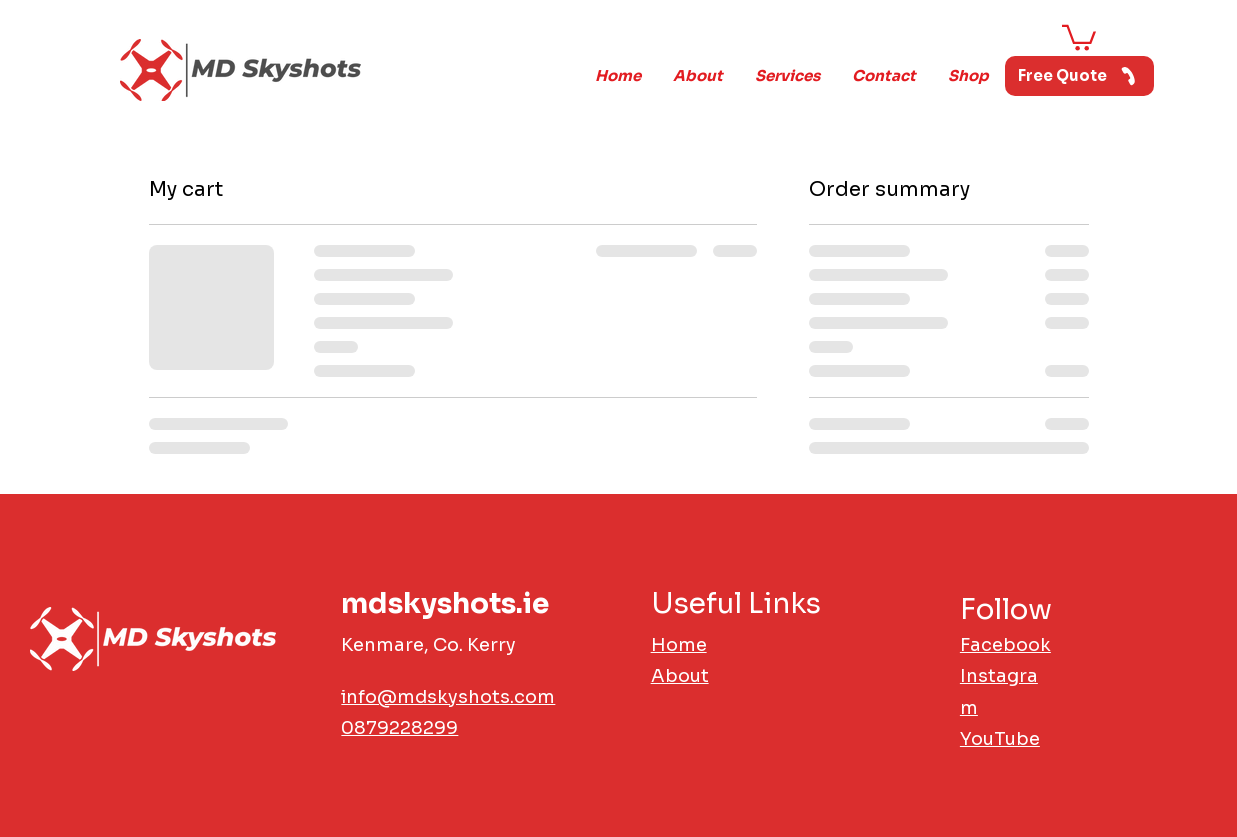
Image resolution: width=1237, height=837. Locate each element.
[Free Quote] (1079, 76)
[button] (1079, 36)
